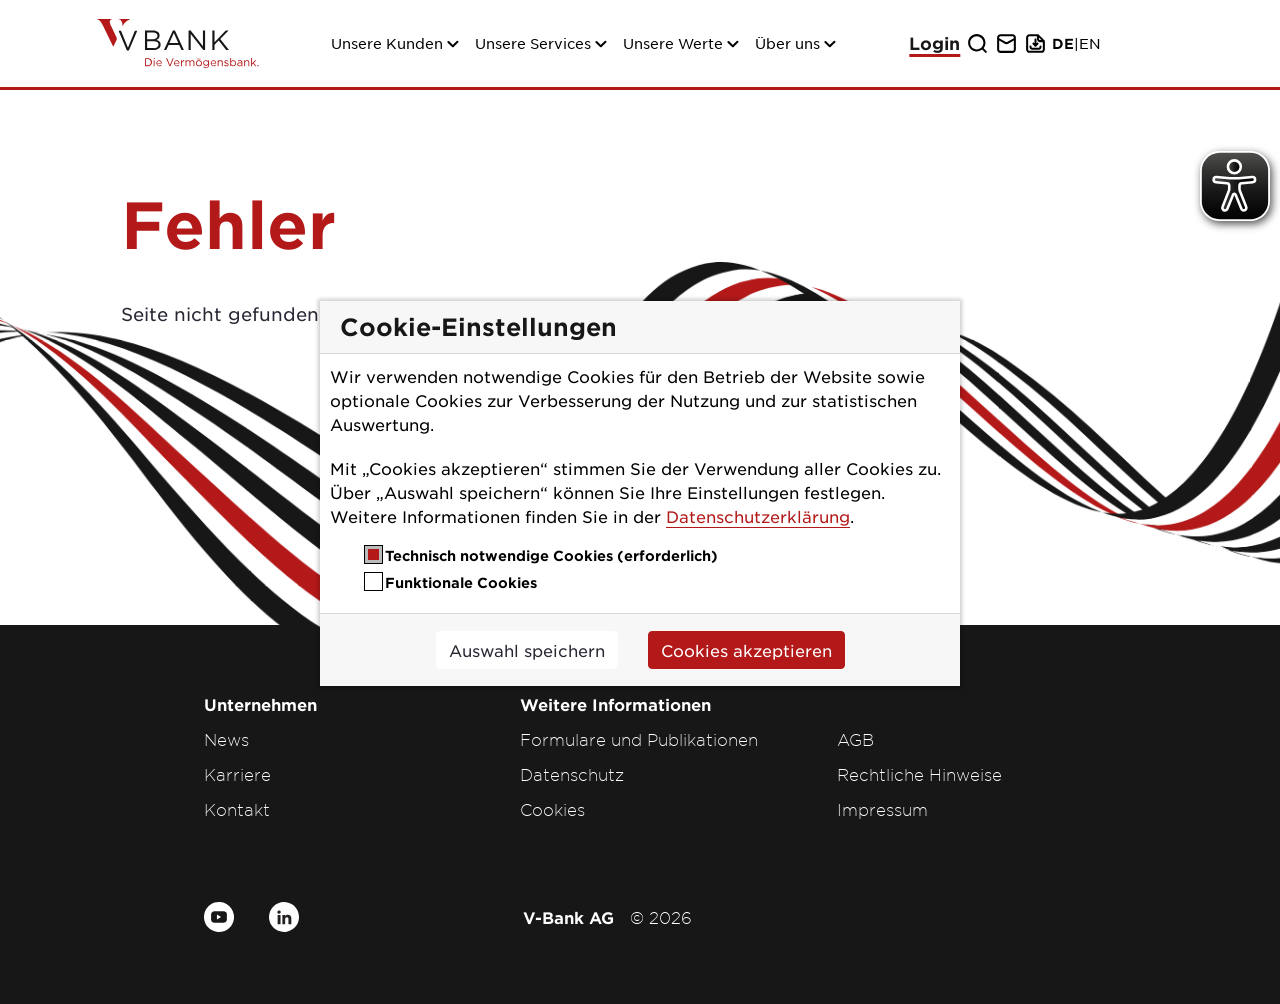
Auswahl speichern (527, 650)
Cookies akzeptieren (746, 650)
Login (934, 43)
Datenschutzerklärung (758, 516)
